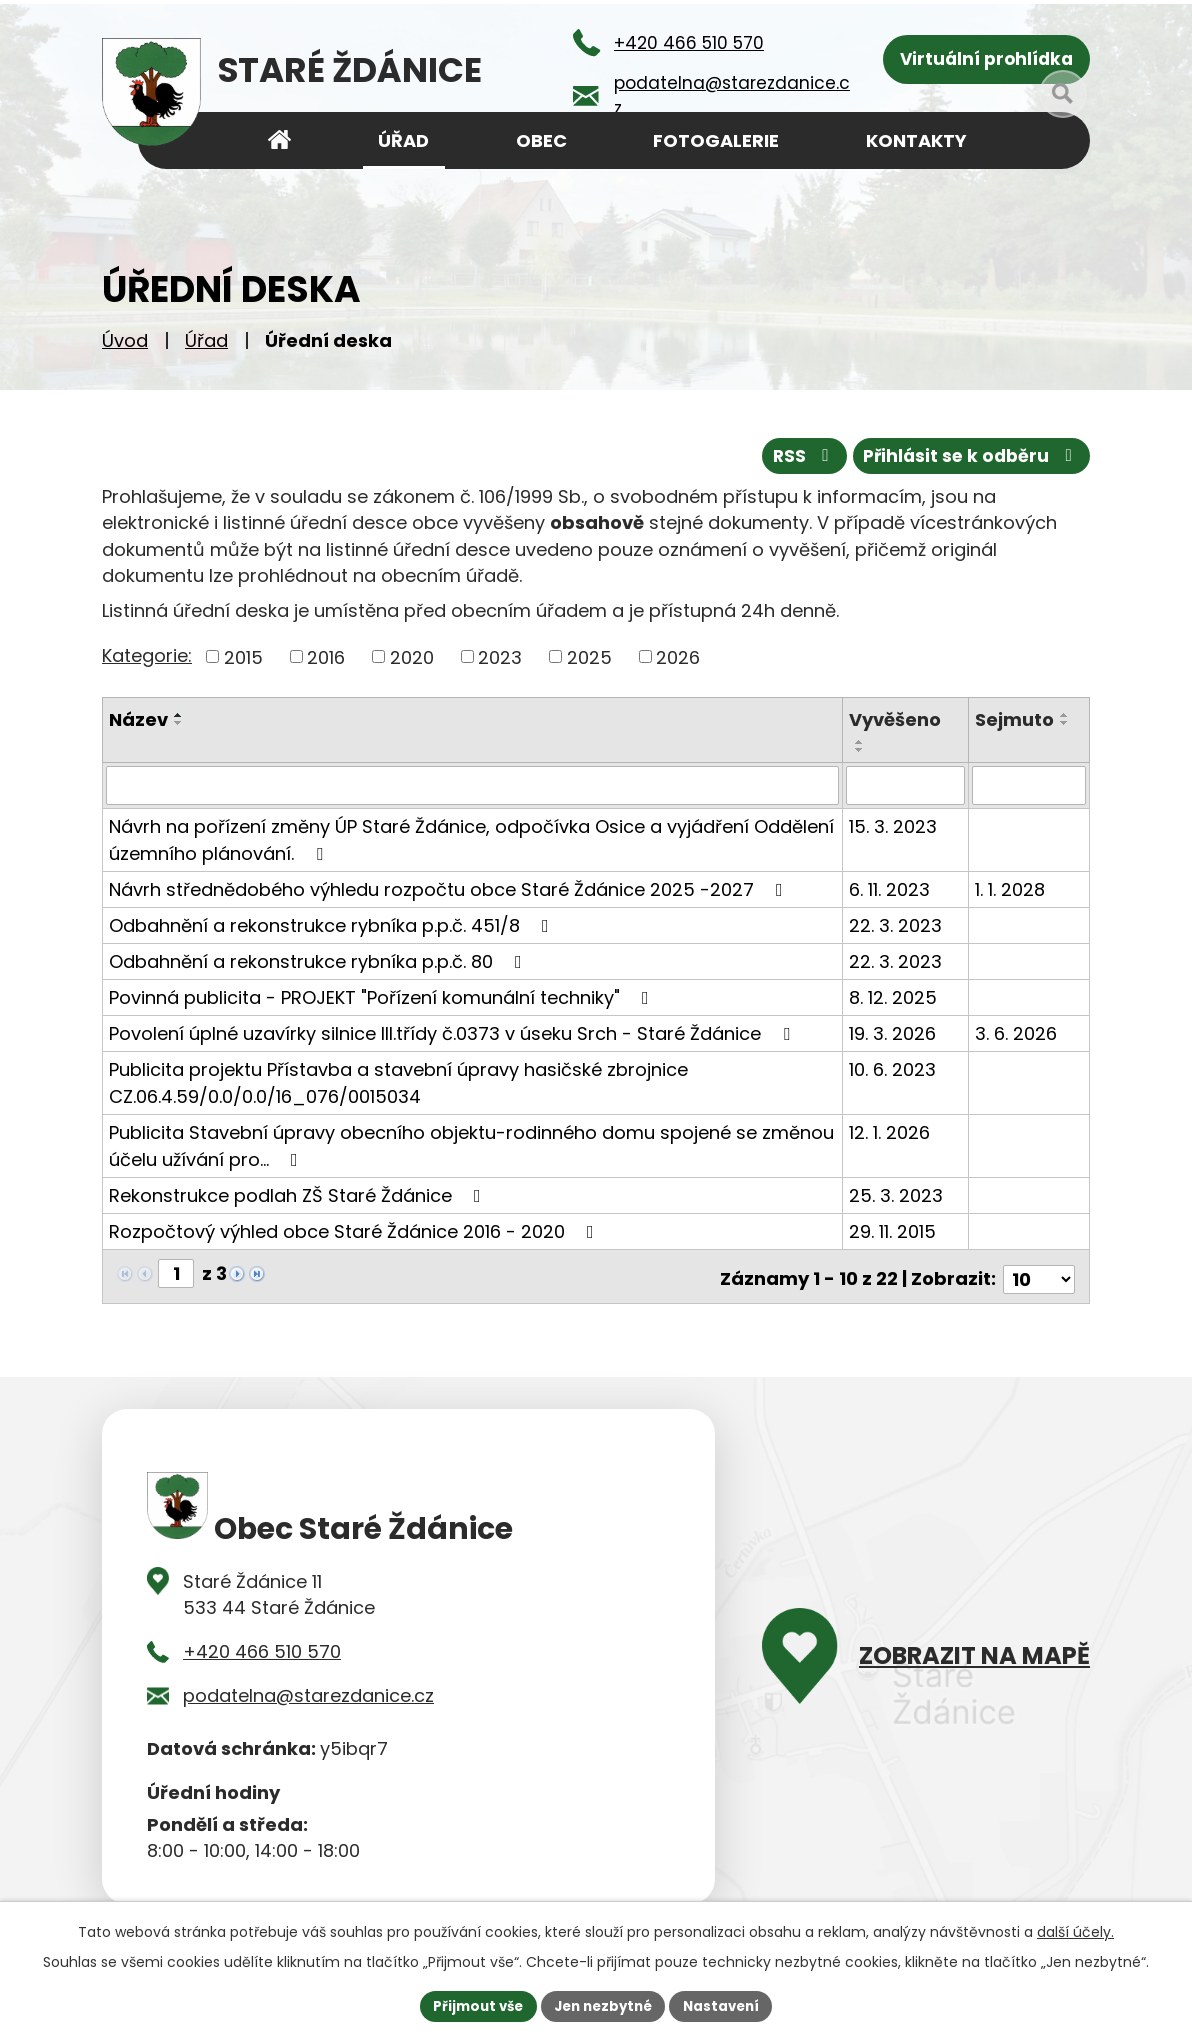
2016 (326, 655)
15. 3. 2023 (894, 824)
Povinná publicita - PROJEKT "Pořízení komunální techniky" (383, 995)
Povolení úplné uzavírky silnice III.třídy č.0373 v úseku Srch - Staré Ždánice (453, 1031)
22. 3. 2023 (896, 923)
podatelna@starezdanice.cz (308, 1688)
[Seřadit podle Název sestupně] (179, 722)
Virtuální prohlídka (986, 60)
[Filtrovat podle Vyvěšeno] (906, 784)
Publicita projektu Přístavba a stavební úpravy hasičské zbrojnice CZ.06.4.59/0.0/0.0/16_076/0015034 (398, 1081)
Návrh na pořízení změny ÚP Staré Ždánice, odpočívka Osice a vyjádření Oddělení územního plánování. (471, 838)
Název (138, 718)
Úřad (206, 340)
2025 (589, 655)
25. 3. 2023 (897, 1193)
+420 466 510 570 (262, 1643)
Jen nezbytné (603, 2005)
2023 (500, 655)
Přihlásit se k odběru (968, 454)
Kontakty (916, 140)
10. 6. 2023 (893, 1067)
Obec (541, 140)
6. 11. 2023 (890, 887)
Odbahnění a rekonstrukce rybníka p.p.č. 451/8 (333, 923)
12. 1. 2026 (890, 1130)
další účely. (1075, 1930)
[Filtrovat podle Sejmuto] (1029, 784)
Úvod (125, 340)
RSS (793, 454)
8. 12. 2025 (894, 995)
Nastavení (728, 2005)
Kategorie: (147, 653)
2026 (678, 655)
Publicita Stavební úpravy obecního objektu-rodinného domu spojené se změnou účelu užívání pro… (471, 1144)
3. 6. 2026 (1016, 1031)
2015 (243, 655)
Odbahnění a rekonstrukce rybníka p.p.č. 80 (319, 959)
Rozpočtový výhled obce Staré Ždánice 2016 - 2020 (355, 1229)
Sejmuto (1014, 718)
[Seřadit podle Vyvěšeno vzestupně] (861, 741)
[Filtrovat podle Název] (473, 784)
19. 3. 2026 (893, 1031)
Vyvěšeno (896, 718)
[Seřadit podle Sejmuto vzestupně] (1065, 714)
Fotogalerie (716, 140)
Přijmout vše (471, 2005)
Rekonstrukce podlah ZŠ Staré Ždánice (299, 1193)
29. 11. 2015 (893, 1229)
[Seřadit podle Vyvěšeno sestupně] (861, 749)
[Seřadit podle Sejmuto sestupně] (1065, 722)
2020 (412, 655)
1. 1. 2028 (1010, 887)
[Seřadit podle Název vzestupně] (179, 714)
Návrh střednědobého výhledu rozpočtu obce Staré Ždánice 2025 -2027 (450, 887)
